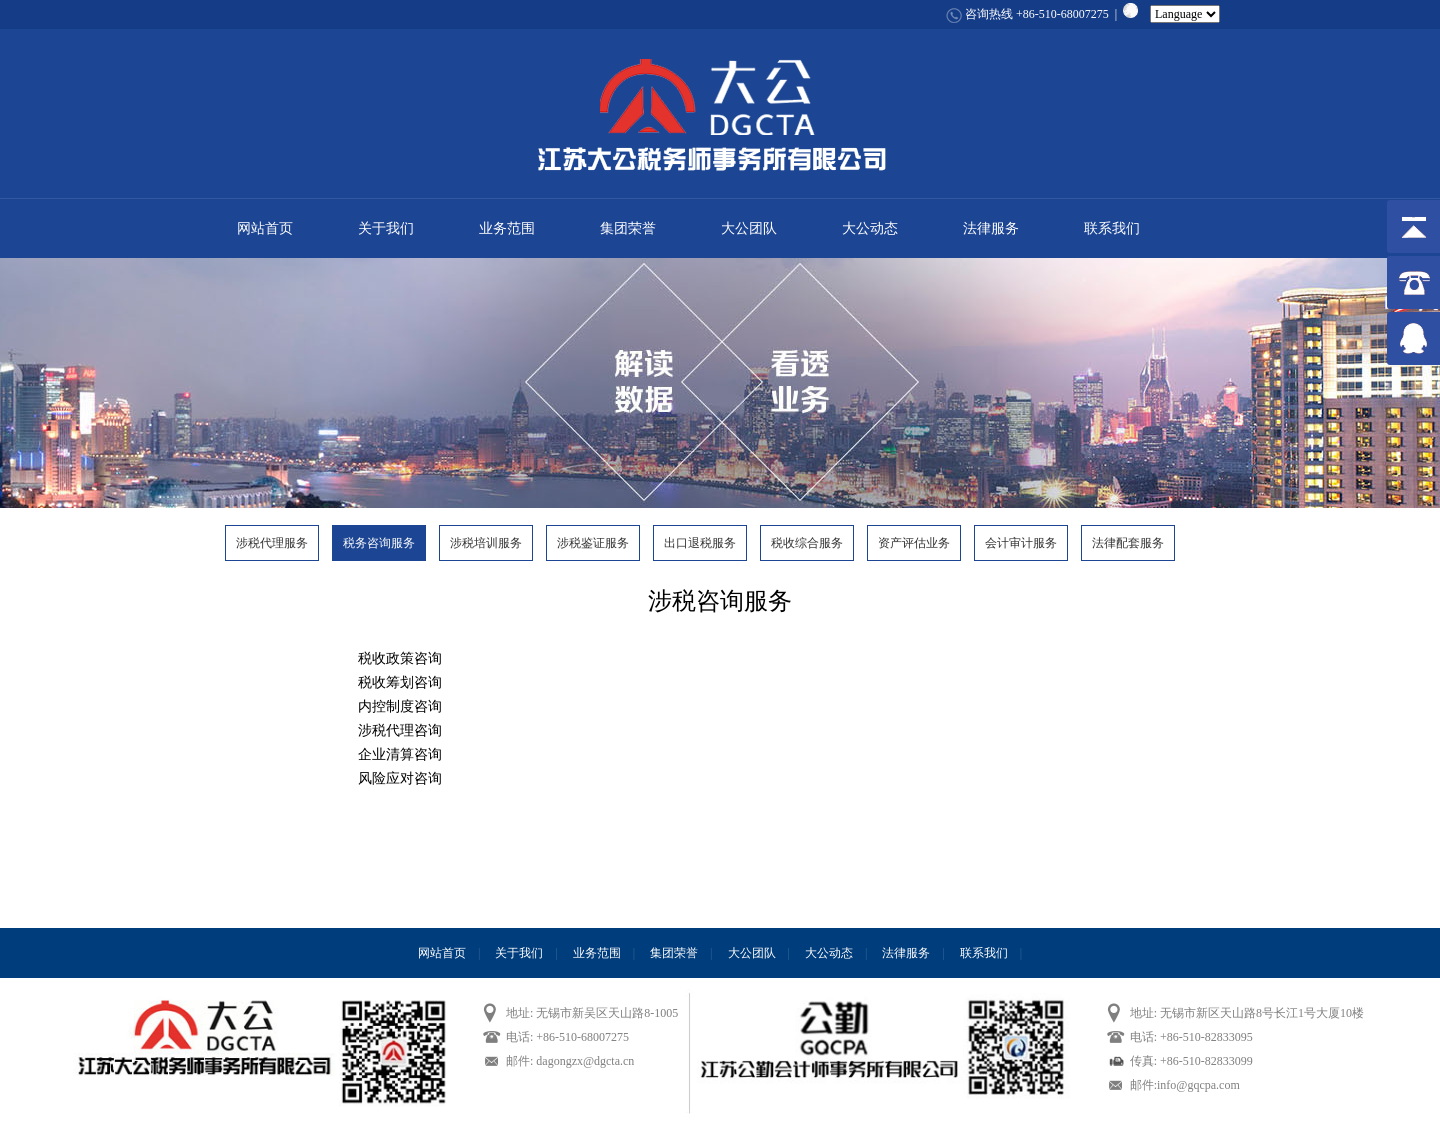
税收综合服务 (807, 543)
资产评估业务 (914, 543)
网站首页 (265, 228)
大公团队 (749, 228)
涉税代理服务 (272, 543)
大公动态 (870, 228)
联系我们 (1112, 228)
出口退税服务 (700, 543)
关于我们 (386, 228)
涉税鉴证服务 (593, 543)
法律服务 (991, 228)
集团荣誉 (628, 228)
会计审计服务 (1021, 543)
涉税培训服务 (486, 543)
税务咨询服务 (379, 543)
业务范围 (507, 228)
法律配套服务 (1128, 543)
